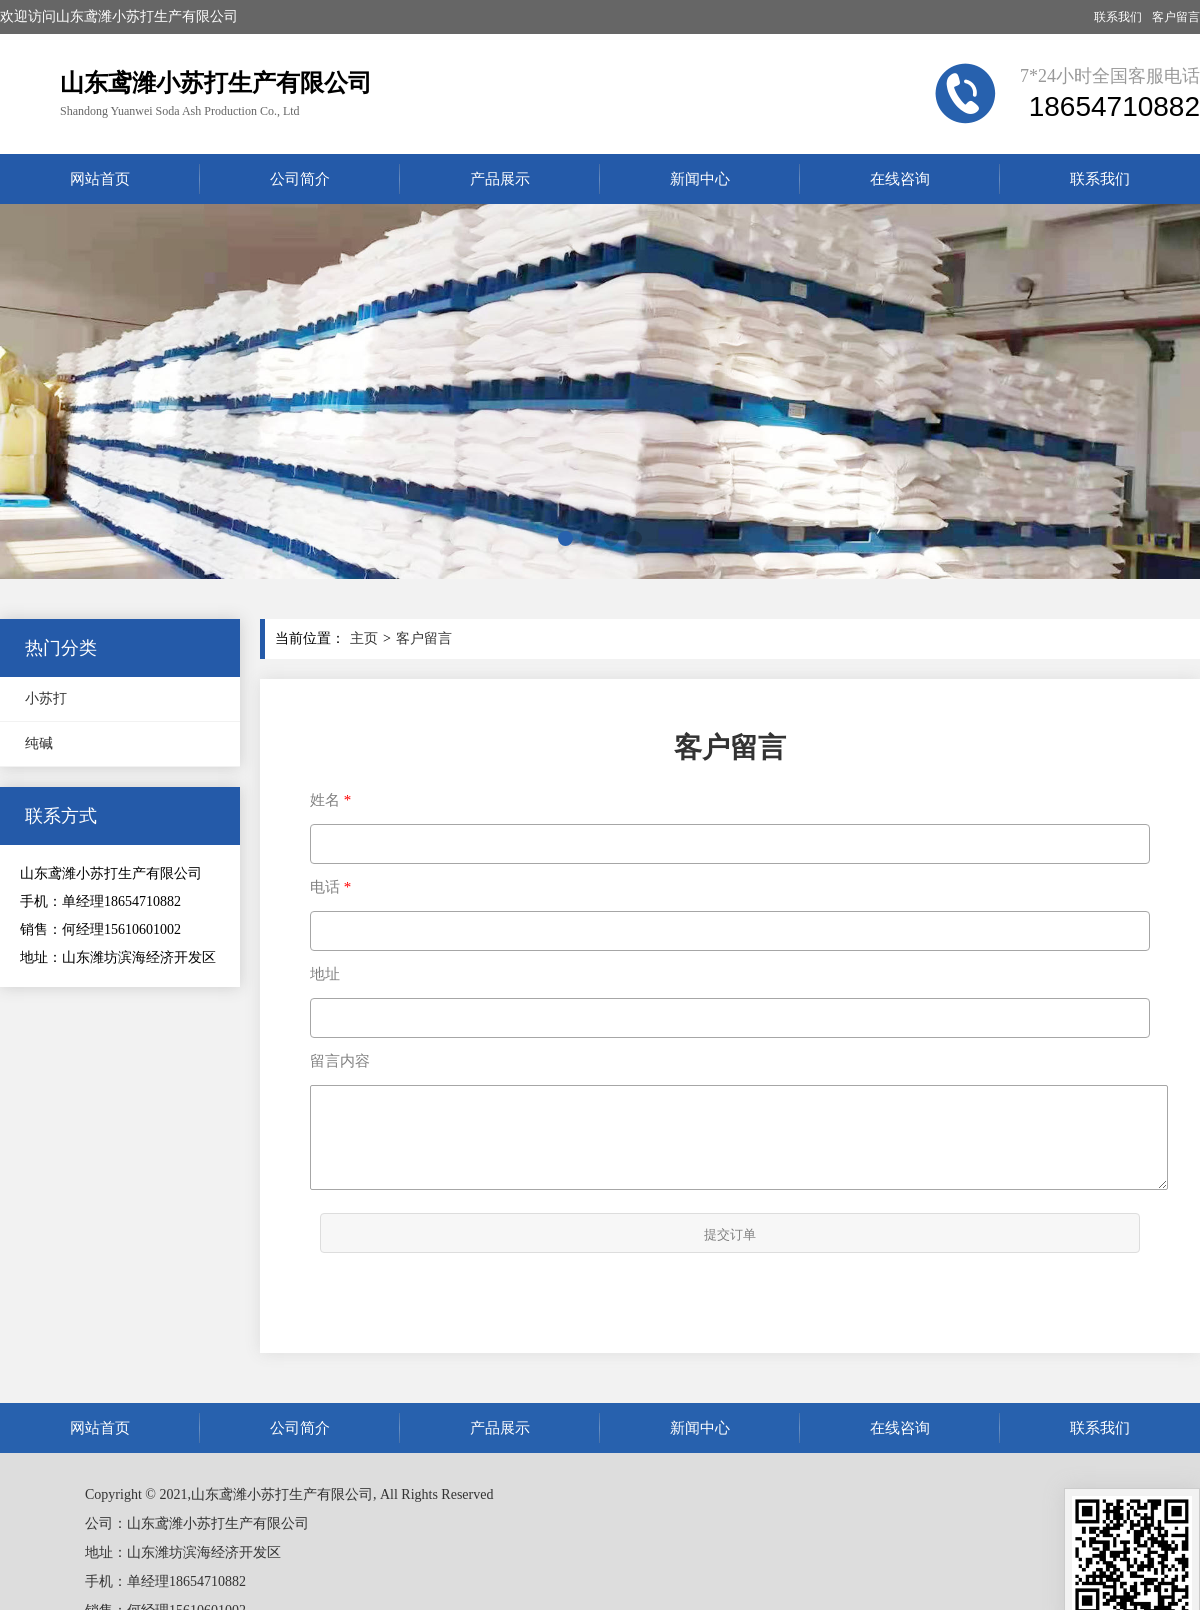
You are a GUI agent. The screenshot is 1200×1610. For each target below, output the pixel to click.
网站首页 (100, 179)
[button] (565, 538)
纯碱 (39, 743)
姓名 (325, 800)
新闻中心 (700, 179)
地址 (325, 974)
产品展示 (500, 179)
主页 (364, 639)
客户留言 (1176, 17)
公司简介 (300, 179)
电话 (325, 887)
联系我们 (1118, 17)
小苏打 (46, 698)
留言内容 (340, 1061)
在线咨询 (900, 179)
